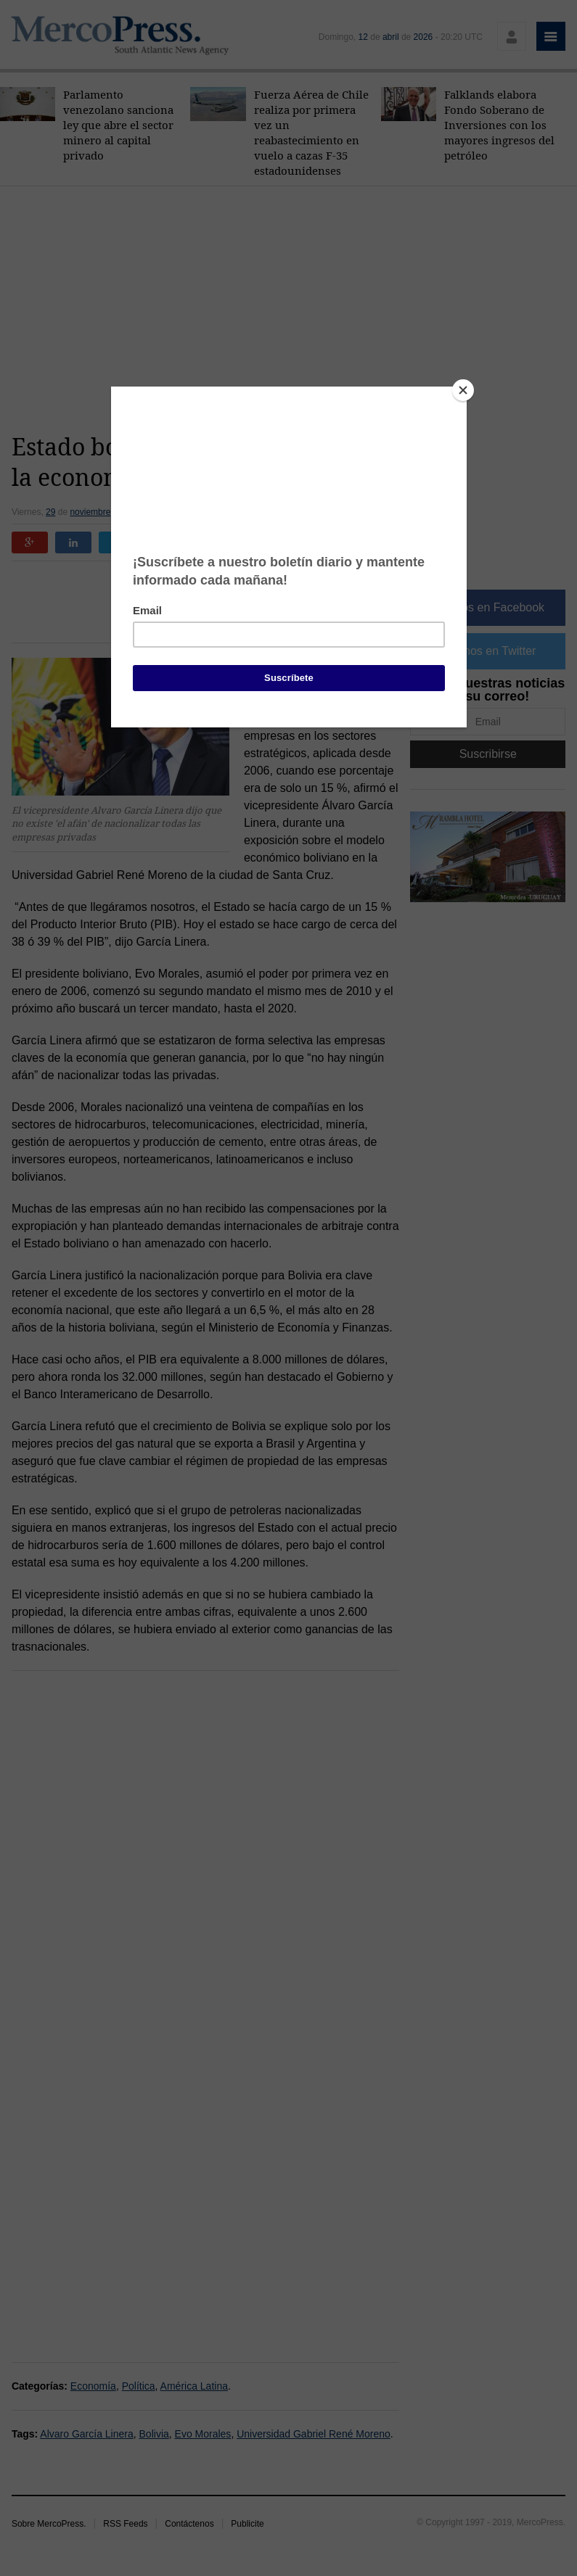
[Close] (463, 390)
